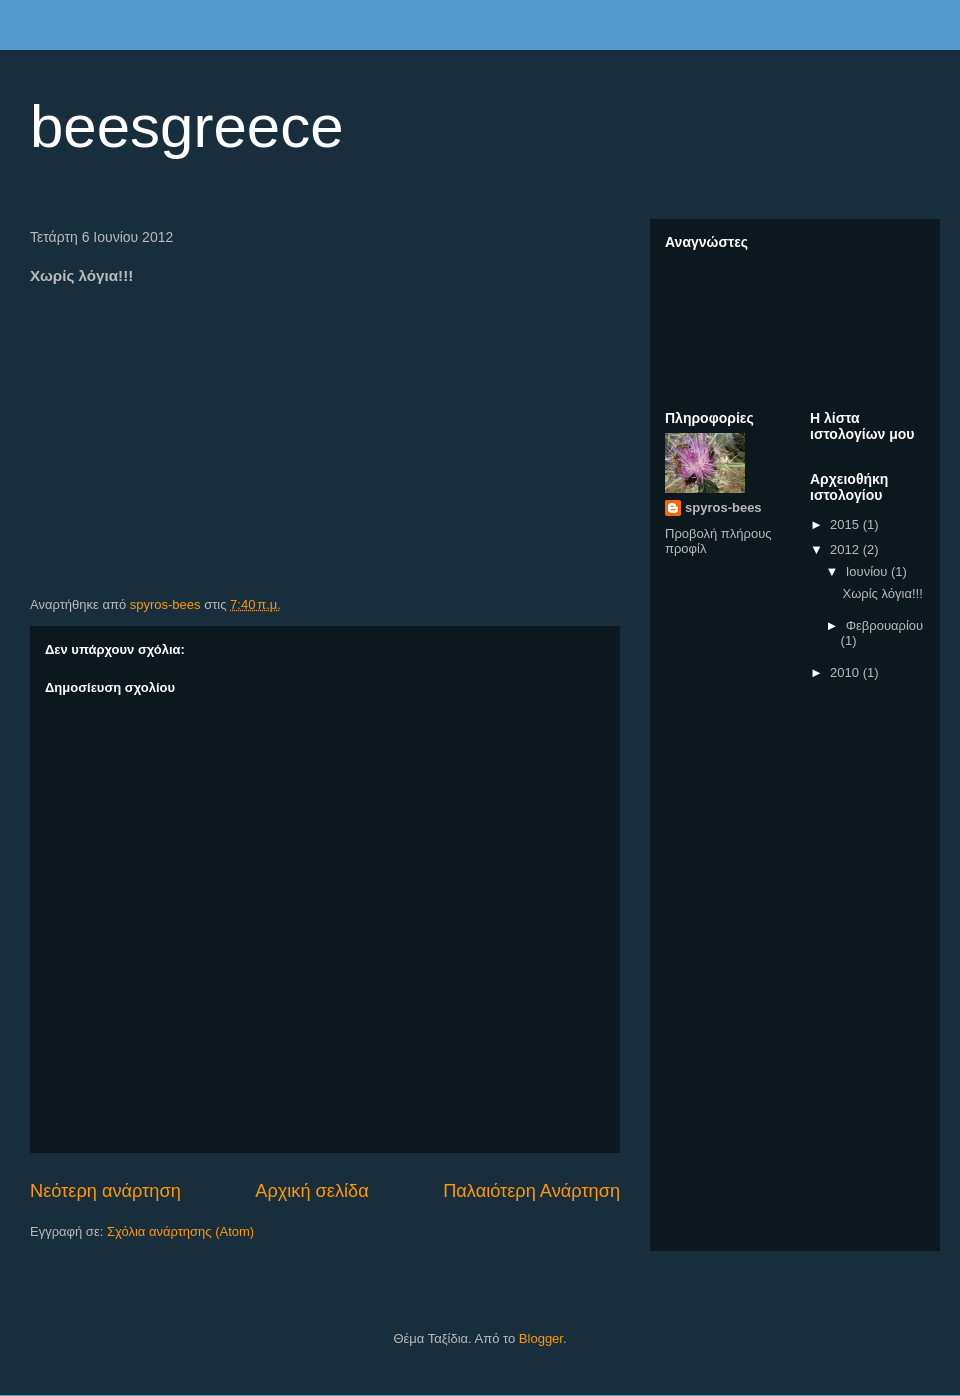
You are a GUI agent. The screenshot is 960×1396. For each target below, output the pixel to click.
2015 (846, 524)
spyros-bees (723, 507)
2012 (846, 549)
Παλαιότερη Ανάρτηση (531, 1191)
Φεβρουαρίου (885, 625)
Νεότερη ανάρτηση (105, 1191)
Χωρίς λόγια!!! (882, 593)
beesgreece (187, 126)
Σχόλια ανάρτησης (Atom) (180, 1231)
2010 (846, 672)
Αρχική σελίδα (311, 1191)
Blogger (541, 1338)
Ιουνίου (868, 571)
